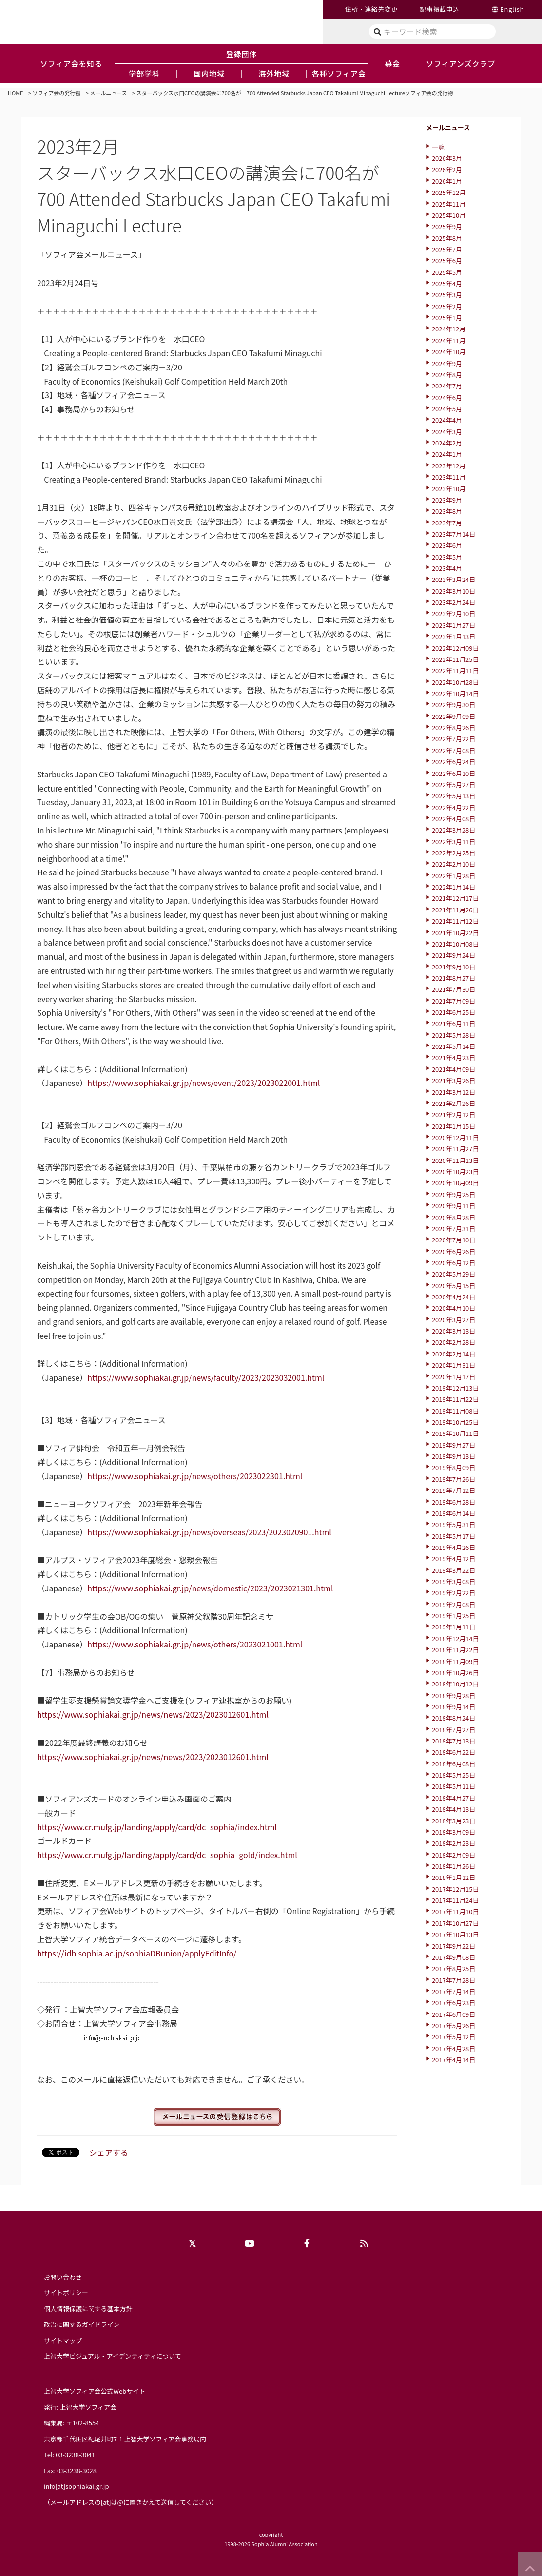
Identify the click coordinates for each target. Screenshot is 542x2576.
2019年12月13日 (455, 1388)
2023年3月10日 (453, 591)
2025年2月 (447, 306)
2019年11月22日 (455, 1399)
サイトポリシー (66, 2292)
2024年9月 (447, 363)
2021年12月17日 (455, 898)
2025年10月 (448, 215)
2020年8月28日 (453, 1217)
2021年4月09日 (453, 1069)
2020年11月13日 (455, 1160)
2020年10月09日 (455, 1182)
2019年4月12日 (453, 1558)
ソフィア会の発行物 (57, 93)
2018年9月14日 (453, 1706)
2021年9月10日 (453, 966)
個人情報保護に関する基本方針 (88, 2308)
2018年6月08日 (453, 1763)
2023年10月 (448, 488)
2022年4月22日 (453, 807)
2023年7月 (447, 522)
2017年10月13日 (455, 1934)
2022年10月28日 (455, 682)
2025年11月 (448, 204)
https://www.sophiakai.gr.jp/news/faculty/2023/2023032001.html (205, 1377)
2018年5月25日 (453, 1775)
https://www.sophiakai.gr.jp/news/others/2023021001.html (194, 1644)
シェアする (108, 2152)
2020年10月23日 (455, 1171)
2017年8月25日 (453, 1968)
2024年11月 (448, 340)
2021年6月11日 (453, 1023)
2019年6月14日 (453, 1513)
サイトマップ (63, 2340)
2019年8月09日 (453, 1467)
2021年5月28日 (453, 1035)
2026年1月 (447, 181)
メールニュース (108, 93)
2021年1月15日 (453, 1126)
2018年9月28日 (453, 1695)
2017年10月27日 (455, 1923)
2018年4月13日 (453, 1809)
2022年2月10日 (453, 864)
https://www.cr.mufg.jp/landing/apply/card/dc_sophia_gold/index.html (167, 1854)
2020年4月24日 (453, 1296)
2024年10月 (448, 351)
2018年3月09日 (453, 1832)
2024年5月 (447, 408)
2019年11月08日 (455, 1410)
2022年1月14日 (453, 886)
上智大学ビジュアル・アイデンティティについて (112, 2356)
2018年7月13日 (453, 1740)
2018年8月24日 (453, 1718)
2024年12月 (448, 328)
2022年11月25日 (455, 659)
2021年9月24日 (453, 955)
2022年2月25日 (453, 852)
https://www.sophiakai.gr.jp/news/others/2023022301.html (194, 1476)
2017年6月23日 (453, 2002)
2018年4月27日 (453, 1797)
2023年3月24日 (453, 579)
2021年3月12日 (453, 1092)
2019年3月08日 (453, 1581)
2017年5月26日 (453, 2025)
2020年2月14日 (453, 1353)
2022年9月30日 (453, 704)
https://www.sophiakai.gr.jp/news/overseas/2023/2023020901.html (209, 1532)
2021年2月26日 (453, 1103)
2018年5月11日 (453, 1786)
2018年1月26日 (453, 1866)
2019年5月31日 (453, 1524)
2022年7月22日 (453, 738)
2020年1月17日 (453, 1376)
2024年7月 (447, 385)
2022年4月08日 (453, 818)
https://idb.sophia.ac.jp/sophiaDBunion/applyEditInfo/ (136, 1953)
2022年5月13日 (453, 795)
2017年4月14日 (453, 2059)
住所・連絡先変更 (371, 9)
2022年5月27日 (453, 784)
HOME (15, 93)
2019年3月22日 (453, 1570)
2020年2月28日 (453, 1342)
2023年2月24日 (453, 602)
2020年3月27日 (453, 1319)
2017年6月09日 (453, 2014)
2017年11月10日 (455, 1911)
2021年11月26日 (455, 909)
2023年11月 (448, 477)
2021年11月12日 (455, 921)
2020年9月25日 (453, 1194)
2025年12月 (448, 192)
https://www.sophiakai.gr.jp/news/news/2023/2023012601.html (153, 1714)
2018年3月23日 (453, 1820)
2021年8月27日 (453, 978)
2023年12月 (448, 465)
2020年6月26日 (453, 1251)
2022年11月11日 (455, 670)
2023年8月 (447, 511)
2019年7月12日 (453, 1490)
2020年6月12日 (453, 1262)
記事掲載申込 (439, 9)
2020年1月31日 (453, 1365)
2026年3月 (447, 158)
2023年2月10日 (453, 613)
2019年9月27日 (453, 1445)
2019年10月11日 (455, 1433)
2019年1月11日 (453, 1626)
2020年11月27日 (455, 1148)
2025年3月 (447, 294)
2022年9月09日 (453, 716)
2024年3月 (447, 431)
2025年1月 (447, 317)
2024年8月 (447, 374)
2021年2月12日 (453, 1114)
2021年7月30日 (453, 989)
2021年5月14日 (453, 1046)
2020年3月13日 (453, 1331)
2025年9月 (447, 226)
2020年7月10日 (453, 1239)
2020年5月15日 (453, 1285)
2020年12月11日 (455, 1137)
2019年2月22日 (453, 1592)
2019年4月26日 (453, 1547)
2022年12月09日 (455, 648)
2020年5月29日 (453, 1273)
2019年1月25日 (453, 1615)
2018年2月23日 (453, 1843)
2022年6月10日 (453, 773)
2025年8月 (447, 238)
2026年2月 (447, 169)
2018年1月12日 (453, 1877)
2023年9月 (447, 499)
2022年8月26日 (453, 727)
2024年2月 (447, 442)
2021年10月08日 (455, 944)
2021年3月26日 (453, 1080)
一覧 (438, 147)
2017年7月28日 (453, 1980)
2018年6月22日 (453, 1752)
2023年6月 (447, 545)
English (512, 9)
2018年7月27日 (453, 1729)
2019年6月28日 (453, 1502)
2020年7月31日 (453, 1228)
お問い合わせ (63, 2277)
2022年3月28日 (453, 829)
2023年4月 (447, 568)
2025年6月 (447, 260)
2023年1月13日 (453, 636)
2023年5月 (447, 557)
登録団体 (241, 53)
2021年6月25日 (453, 1012)
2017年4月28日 (453, 2048)
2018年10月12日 (455, 1683)
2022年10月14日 (455, 693)
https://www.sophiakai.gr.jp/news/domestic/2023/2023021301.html (210, 1588)
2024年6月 (447, 397)
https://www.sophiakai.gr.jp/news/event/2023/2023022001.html (203, 1082)
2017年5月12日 (453, 2036)
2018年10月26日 (455, 1672)
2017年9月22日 (453, 1946)
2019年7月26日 (453, 1479)
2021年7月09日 (453, 1001)
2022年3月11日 (453, 841)
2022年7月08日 (453, 750)
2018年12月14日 (455, 1638)
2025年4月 (447, 283)
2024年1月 (447, 454)
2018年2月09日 (453, 1854)
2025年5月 (447, 272)
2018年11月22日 (455, 1649)
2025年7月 (447, 249)
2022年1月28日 (453, 875)
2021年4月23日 (453, 1057)
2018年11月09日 (455, 1661)
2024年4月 (447, 420)
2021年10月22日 (455, 932)
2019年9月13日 (453, 1456)
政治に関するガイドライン (82, 2324)
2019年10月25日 (455, 1422)
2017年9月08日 (453, 1957)
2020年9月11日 (453, 1205)
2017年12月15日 (455, 1889)
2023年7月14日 (453, 534)
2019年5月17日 (453, 1536)
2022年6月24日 (453, 761)
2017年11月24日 (455, 1900)
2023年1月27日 (453, 625)
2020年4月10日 (453, 1308)
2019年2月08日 (453, 1604)
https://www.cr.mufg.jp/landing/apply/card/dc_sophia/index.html (157, 1827)
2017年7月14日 (453, 1991)
